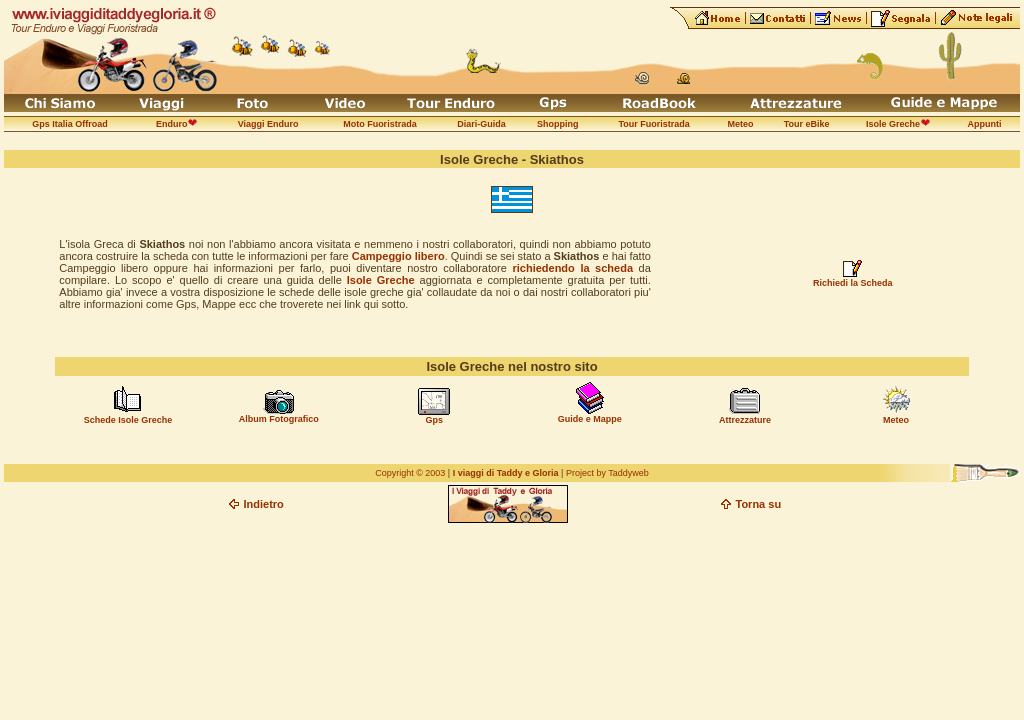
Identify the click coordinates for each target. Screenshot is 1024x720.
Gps (434, 420)
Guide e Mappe (590, 419)
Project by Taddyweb (607, 473)
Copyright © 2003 (410, 473)
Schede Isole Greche (128, 420)
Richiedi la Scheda (853, 283)
